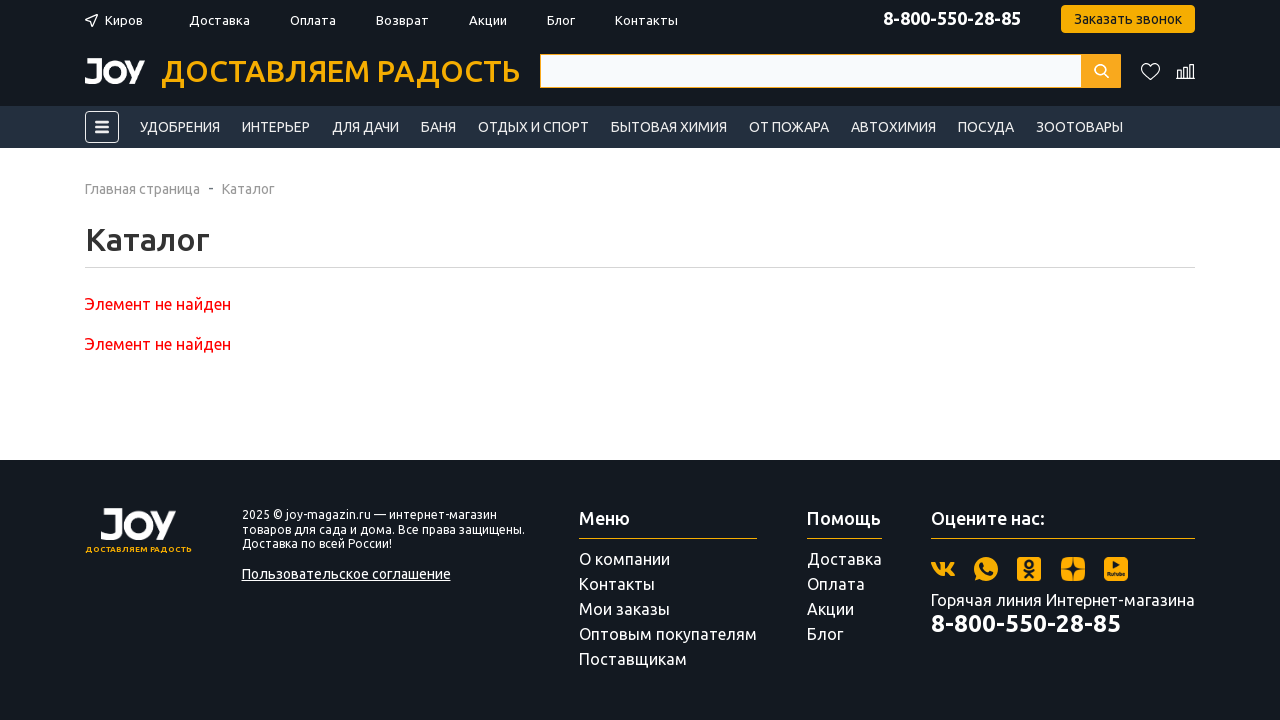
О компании (624, 559)
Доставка (219, 20)
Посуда (986, 127)
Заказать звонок (1128, 19)
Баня (438, 127)
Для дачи (365, 127)
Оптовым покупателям (668, 634)
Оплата (313, 20)
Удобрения (180, 127)
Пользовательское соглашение (346, 574)
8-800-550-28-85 (952, 18)
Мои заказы (624, 609)
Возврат (402, 20)
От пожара (789, 127)
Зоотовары (1079, 127)
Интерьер (276, 127)
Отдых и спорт (533, 127)
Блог (561, 20)
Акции (488, 20)
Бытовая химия (669, 127)
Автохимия (893, 127)
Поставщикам (633, 659)
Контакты (646, 20)
